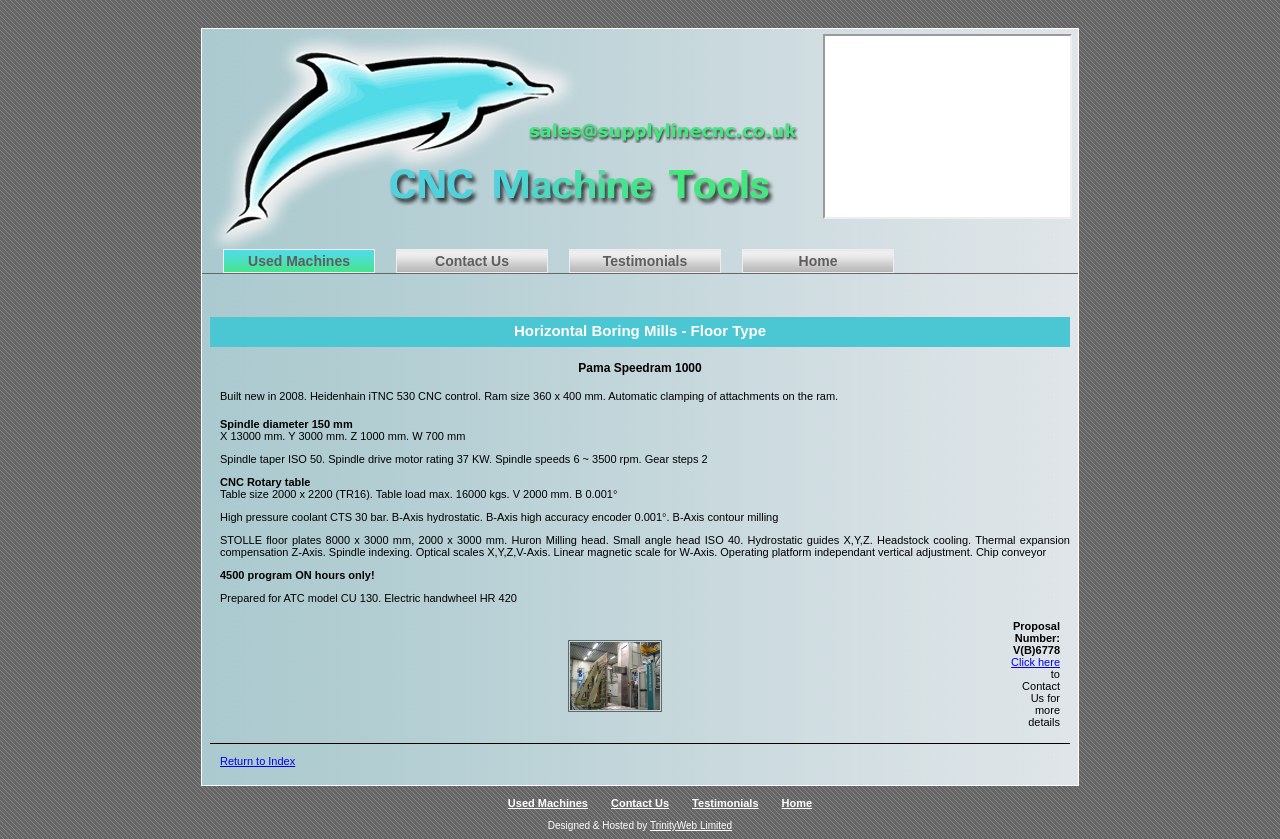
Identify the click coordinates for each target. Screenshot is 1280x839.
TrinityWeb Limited (691, 825)
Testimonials (645, 261)
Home (818, 261)
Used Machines (299, 261)
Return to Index (257, 761)
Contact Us (472, 261)
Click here (1035, 662)
